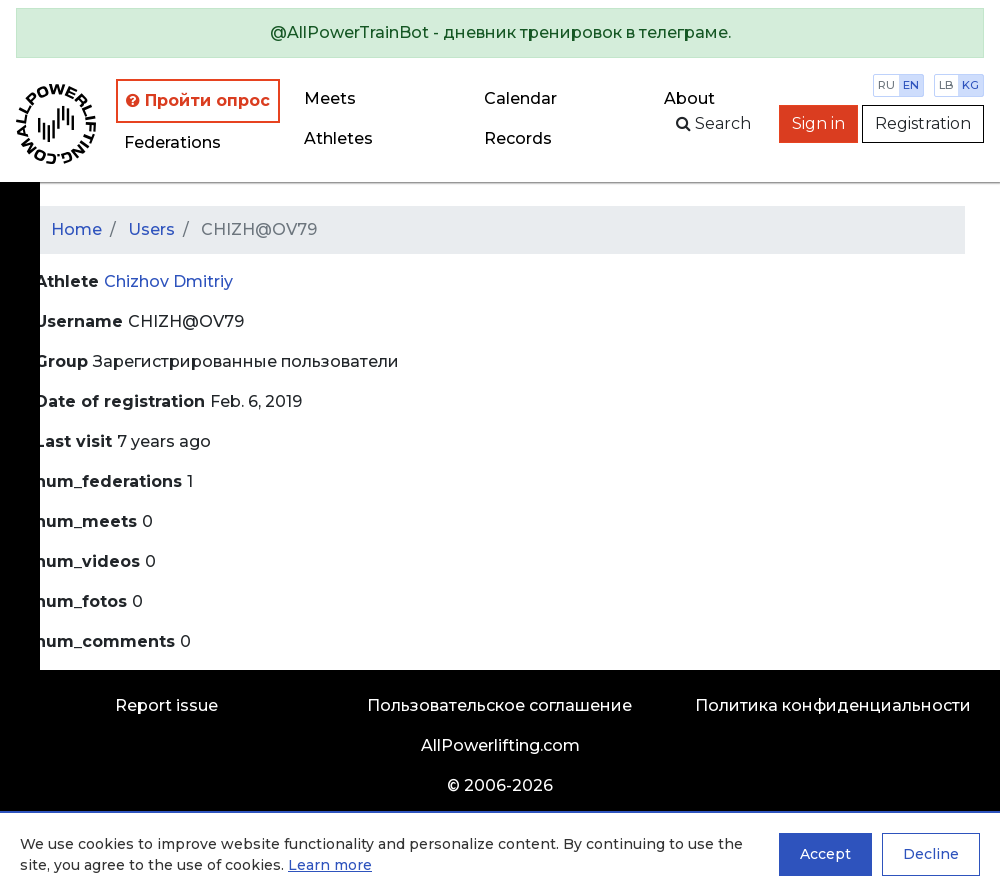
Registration (923, 123)
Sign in (818, 123)
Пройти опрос (198, 100)
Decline (931, 854)
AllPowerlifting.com (500, 745)
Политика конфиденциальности (833, 705)
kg (970, 85)
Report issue (166, 705)
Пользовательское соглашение (499, 705)
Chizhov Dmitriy (168, 281)
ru (886, 85)
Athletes (338, 138)
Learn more (330, 865)
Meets (330, 98)
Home (76, 229)
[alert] (500, 33)
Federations (172, 142)
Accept (825, 854)
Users (151, 229)
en (911, 85)
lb (946, 85)
